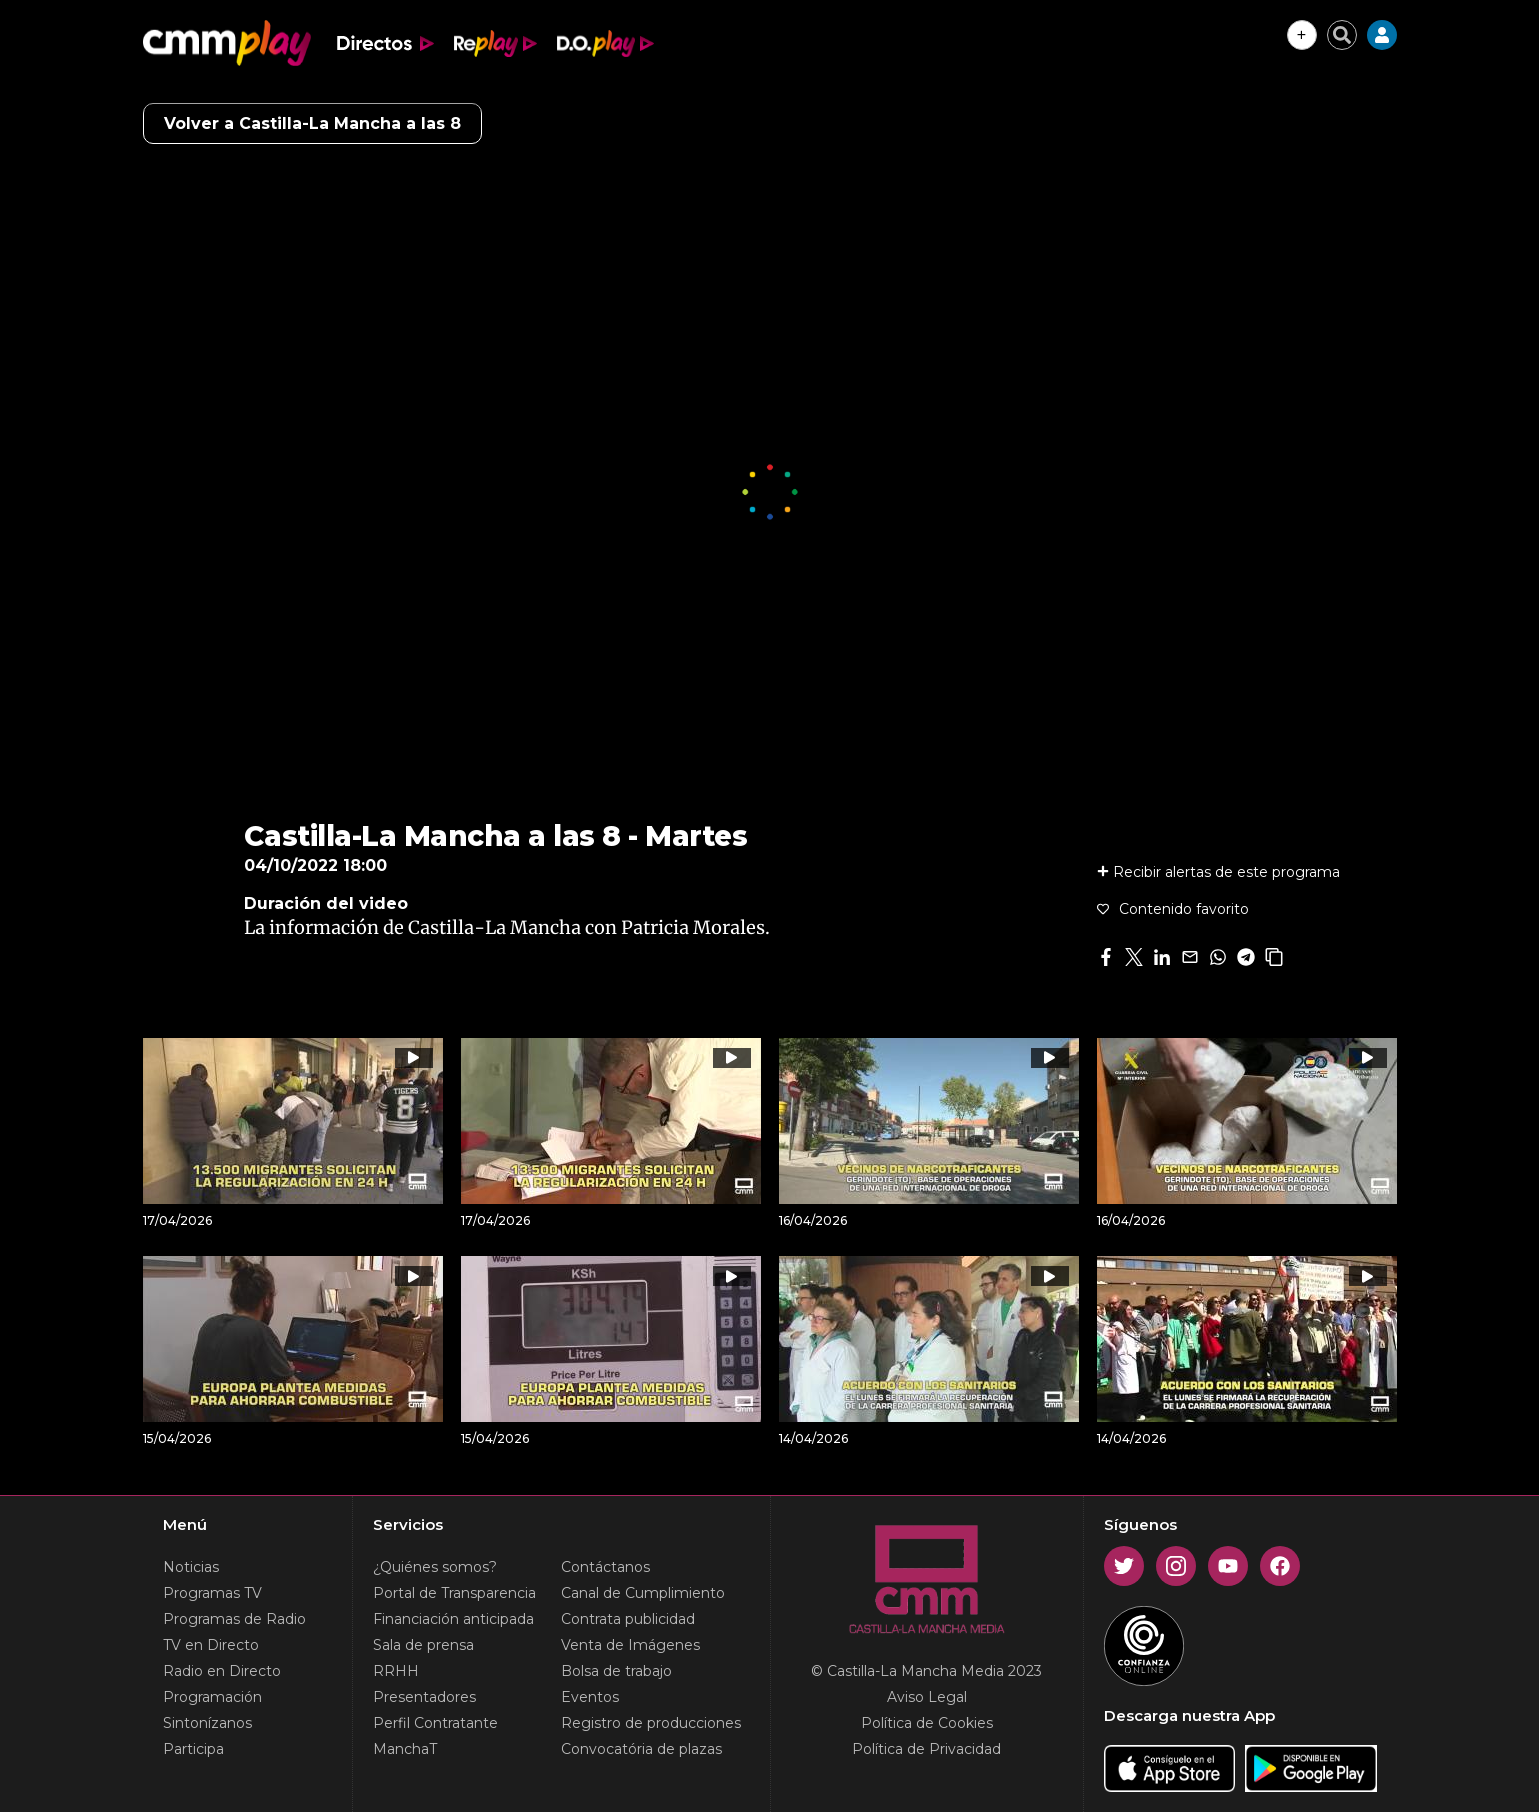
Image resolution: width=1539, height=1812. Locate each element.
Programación (212, 1697)
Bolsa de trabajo (616, 1671)
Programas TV (212, 1593)
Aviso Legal (927, 1697)
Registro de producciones (651, 1723)
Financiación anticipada (453, 1619)
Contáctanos (605, 1567)
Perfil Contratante (435, 1723)
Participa (193, 1749)
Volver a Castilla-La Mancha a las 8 (312, 123)
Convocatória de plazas (641, 1749)
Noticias (191, 1567)
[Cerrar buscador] (1342, 35)
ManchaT (405, 1749)
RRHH (396, 1671)
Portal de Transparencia (454, 1593)
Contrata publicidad (628, 1619)
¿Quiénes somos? (435, 1567)
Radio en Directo (222, 1671)
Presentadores (424, 1697)
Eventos (590, 1697)
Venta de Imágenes (630, 1645)
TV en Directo (211, 1645)
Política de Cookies (927, 1723)
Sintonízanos (207, 1723)
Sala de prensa (423, 1645)
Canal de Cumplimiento (643, 1593)
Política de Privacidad (926, 1749)
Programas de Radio (234, 1619)
